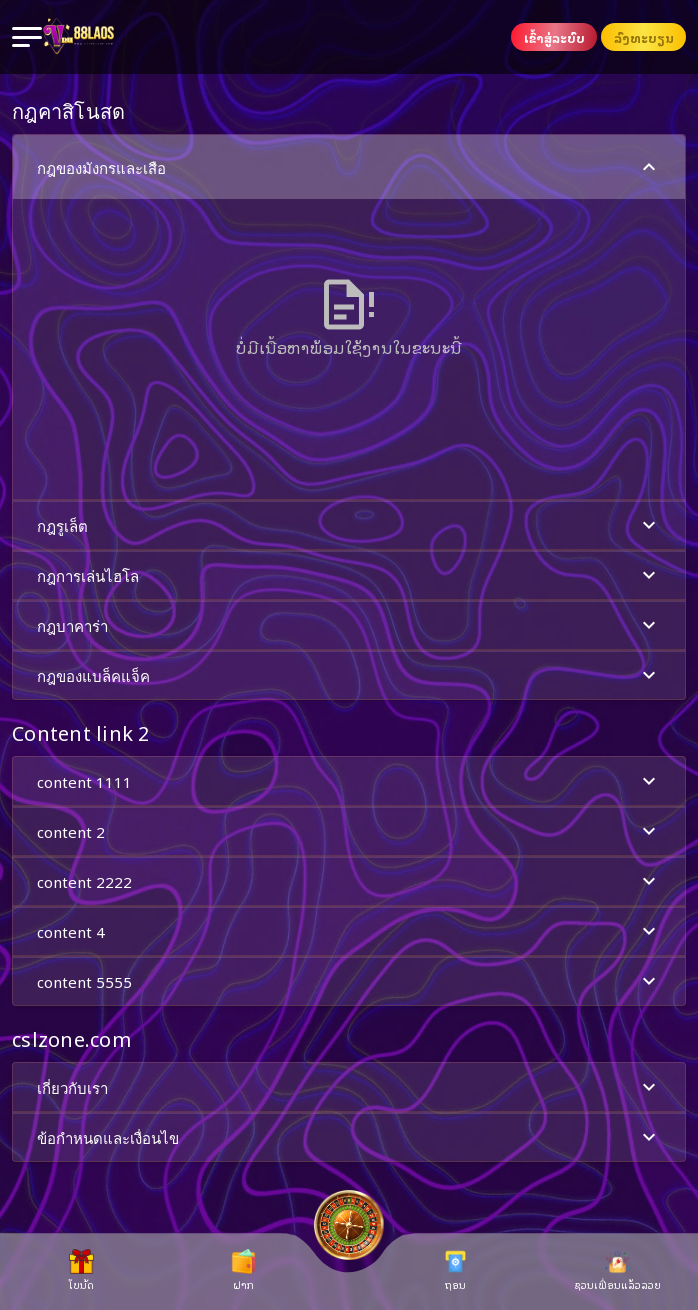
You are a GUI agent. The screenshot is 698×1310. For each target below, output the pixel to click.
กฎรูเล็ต (349, 525)
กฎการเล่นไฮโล (349, 575)
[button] (349, 317)
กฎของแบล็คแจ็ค (349, 675)
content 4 (349, 931)
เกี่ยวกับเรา (349, 1087)
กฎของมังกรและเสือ (349, 167)
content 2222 (349, 881)
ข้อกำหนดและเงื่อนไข (349, 1137)
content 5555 (349, 981)
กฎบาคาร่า (349, 625)
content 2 (349, 831)
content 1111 (349, 781)
